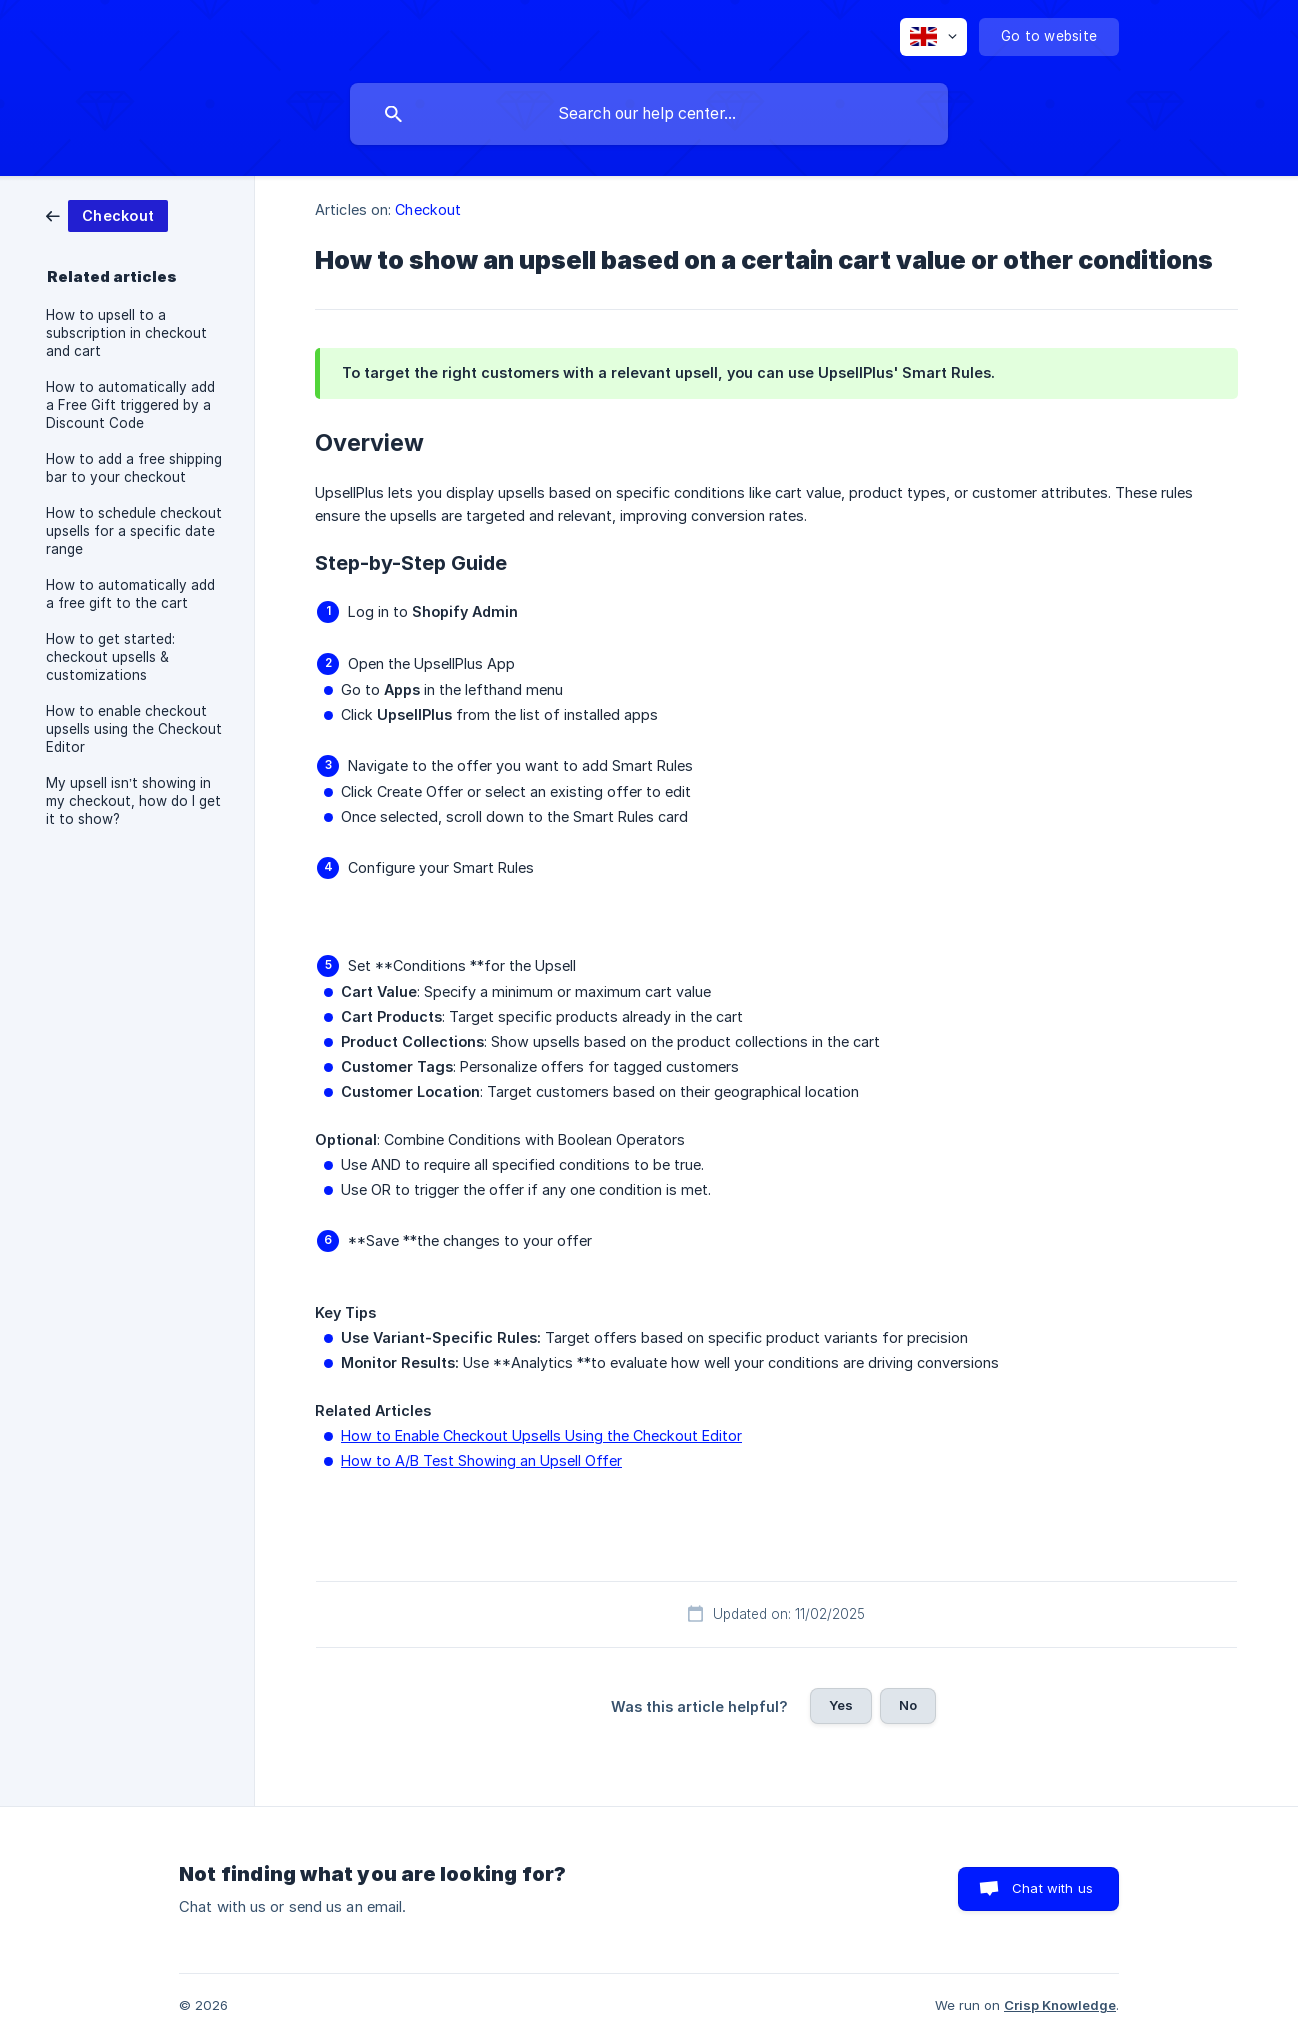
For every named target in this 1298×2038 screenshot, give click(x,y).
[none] (933, 37)
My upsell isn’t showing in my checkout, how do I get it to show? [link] (133, 801)
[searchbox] (649, 114)
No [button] (908, 1705)
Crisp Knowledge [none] (1060, 2005)
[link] (107, 214)
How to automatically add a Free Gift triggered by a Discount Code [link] (130, 405)
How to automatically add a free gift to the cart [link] (130, 594)
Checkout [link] (428, 209)
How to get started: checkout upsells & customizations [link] (110, 657)
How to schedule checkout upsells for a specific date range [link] (134, 531)
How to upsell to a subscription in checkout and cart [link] (126, 333)
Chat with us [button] (1052, 1888)
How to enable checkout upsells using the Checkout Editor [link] (134, 729)
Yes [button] (841, 1705)
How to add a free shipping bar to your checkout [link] (134, 468)
